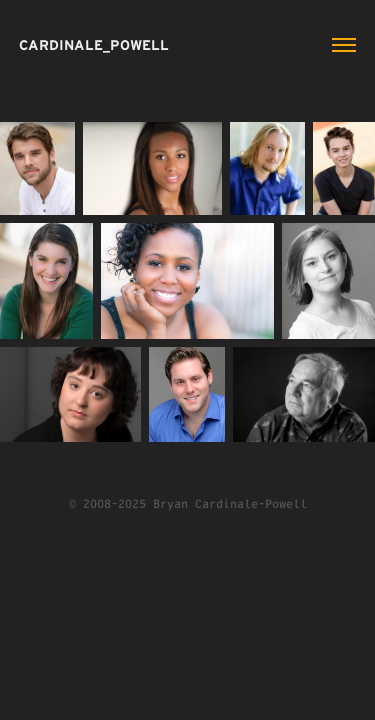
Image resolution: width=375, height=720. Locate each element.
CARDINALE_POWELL (94, 45)
